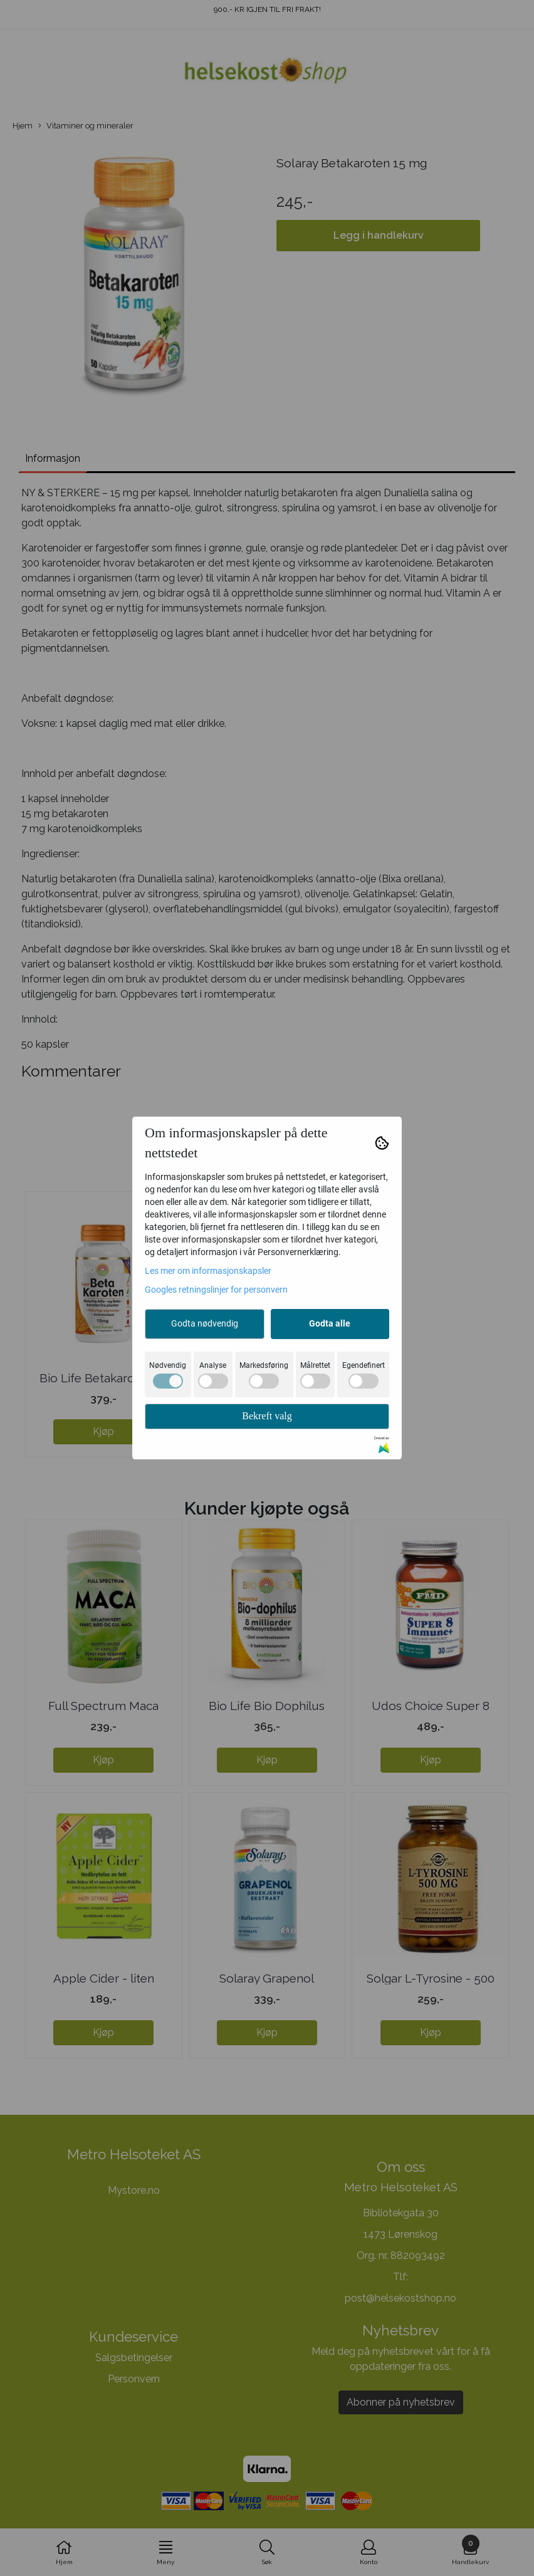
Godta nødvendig (204, 1323)
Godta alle (329, 1323)
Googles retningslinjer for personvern (216, 1290)
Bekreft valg (267, 1416)
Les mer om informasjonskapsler (208, 1271)
